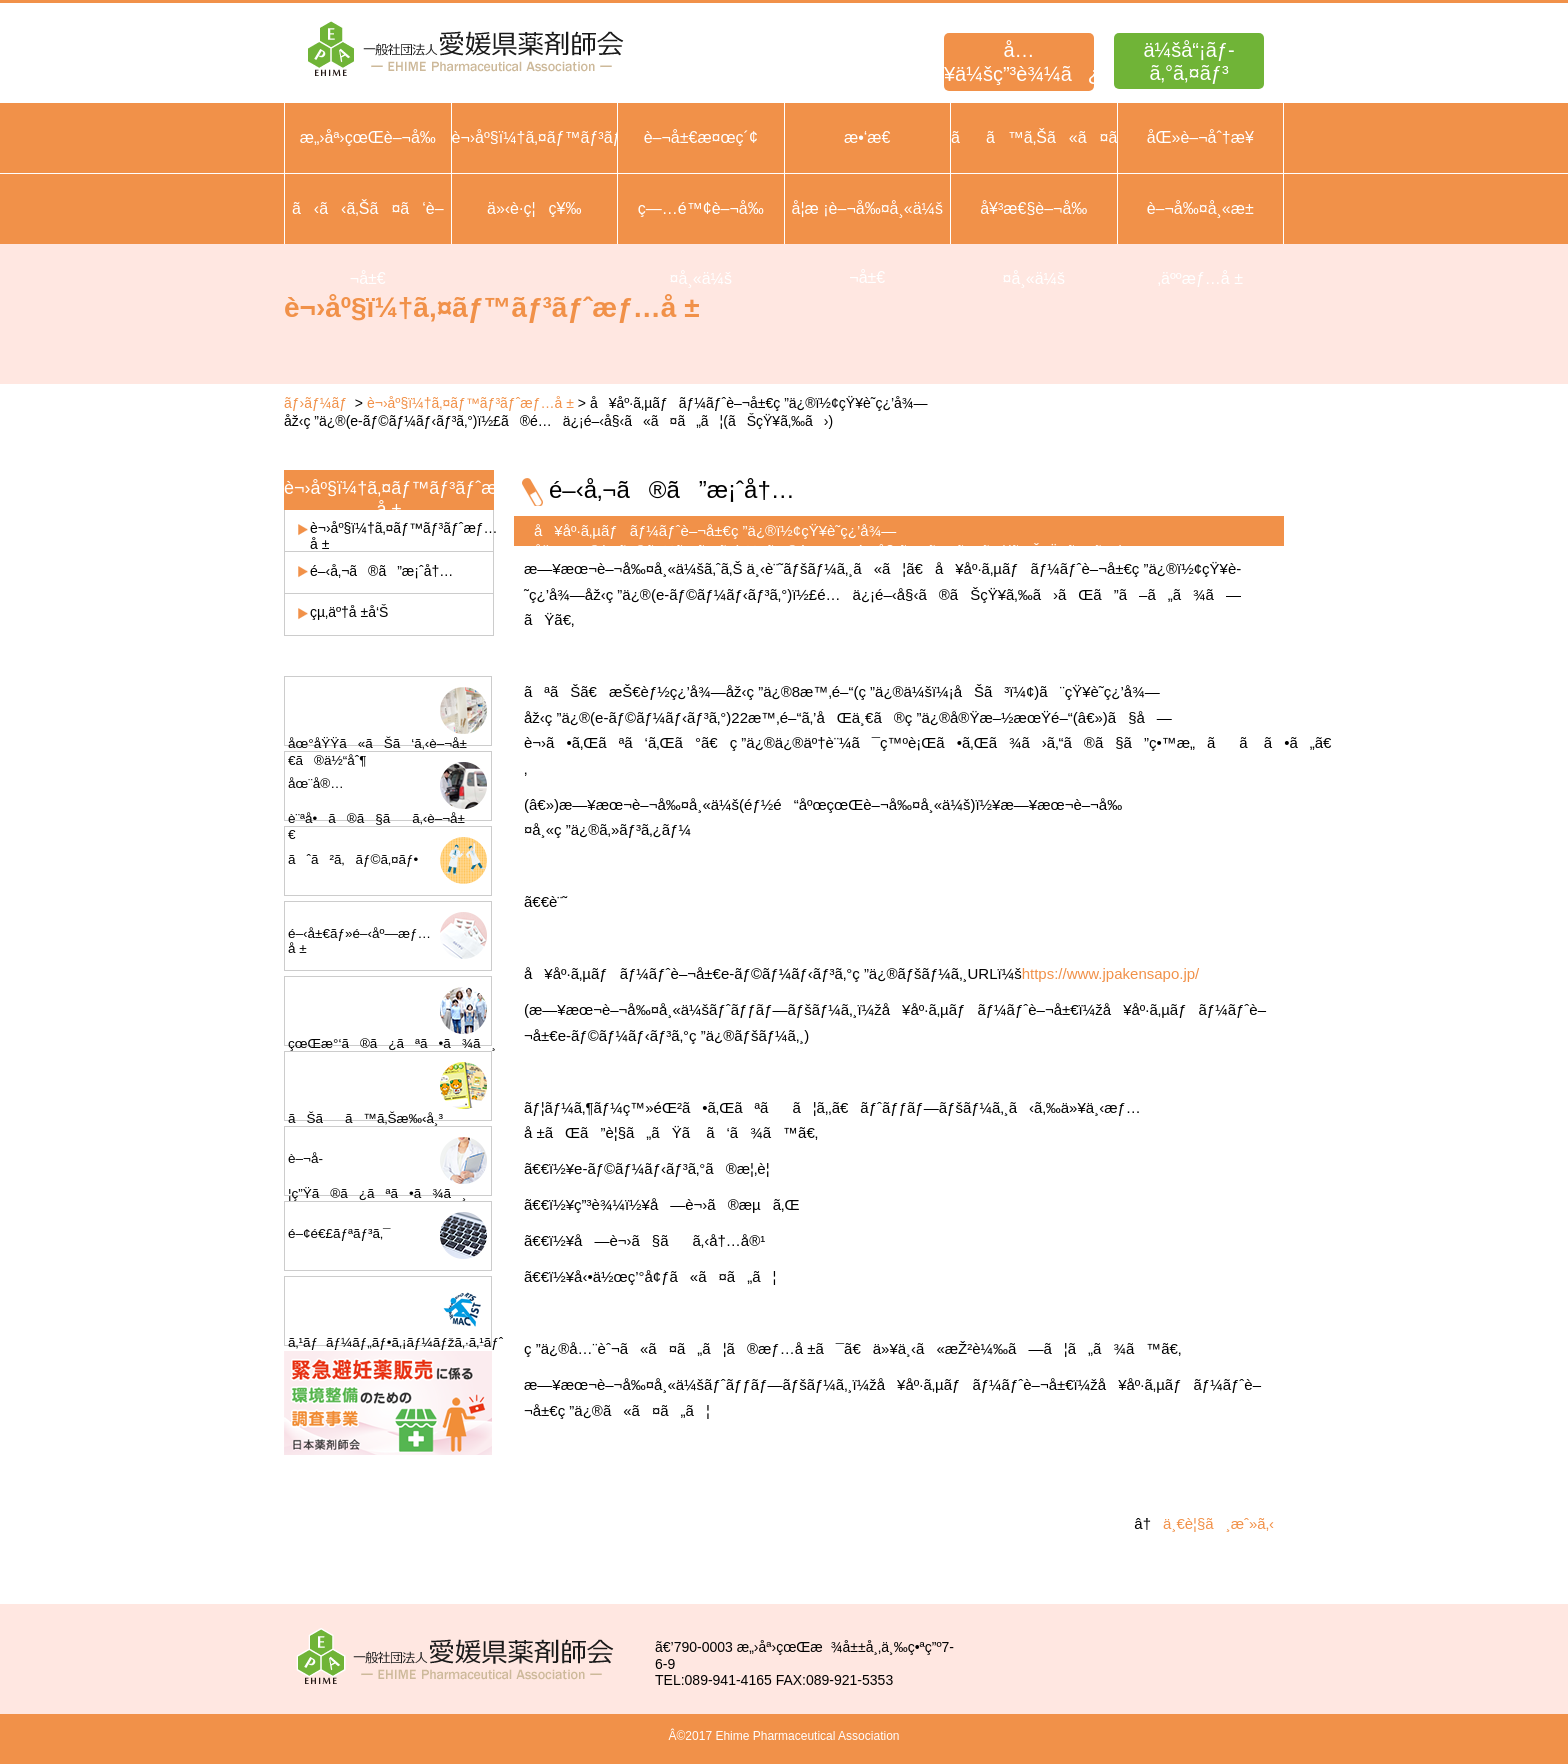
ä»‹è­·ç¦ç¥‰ (534, 208)
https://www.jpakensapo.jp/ (1111, 973)
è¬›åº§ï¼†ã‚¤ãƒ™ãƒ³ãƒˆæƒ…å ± (470, 403)
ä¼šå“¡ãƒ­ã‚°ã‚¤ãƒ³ (1188, 61)
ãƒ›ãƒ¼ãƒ (317, 403)
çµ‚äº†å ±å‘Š (349, 612)
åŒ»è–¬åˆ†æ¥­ (1200, 137)
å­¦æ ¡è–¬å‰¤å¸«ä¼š (867, 208)
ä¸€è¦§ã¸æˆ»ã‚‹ (1218, 1523)
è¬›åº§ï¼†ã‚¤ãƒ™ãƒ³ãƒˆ (535, 137)
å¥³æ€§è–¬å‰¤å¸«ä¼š (1033, 243)
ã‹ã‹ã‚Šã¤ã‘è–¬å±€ (368, 243)
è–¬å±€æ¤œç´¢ (701, 137)
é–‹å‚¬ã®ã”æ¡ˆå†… (381, 571)
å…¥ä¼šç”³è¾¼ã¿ (1019, 62)
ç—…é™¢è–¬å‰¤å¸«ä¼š (701, 243)
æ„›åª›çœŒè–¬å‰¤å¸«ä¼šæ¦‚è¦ (368, 172)
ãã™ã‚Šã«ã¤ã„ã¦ (1034, 137)
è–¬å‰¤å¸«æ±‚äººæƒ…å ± (1200, 243)
